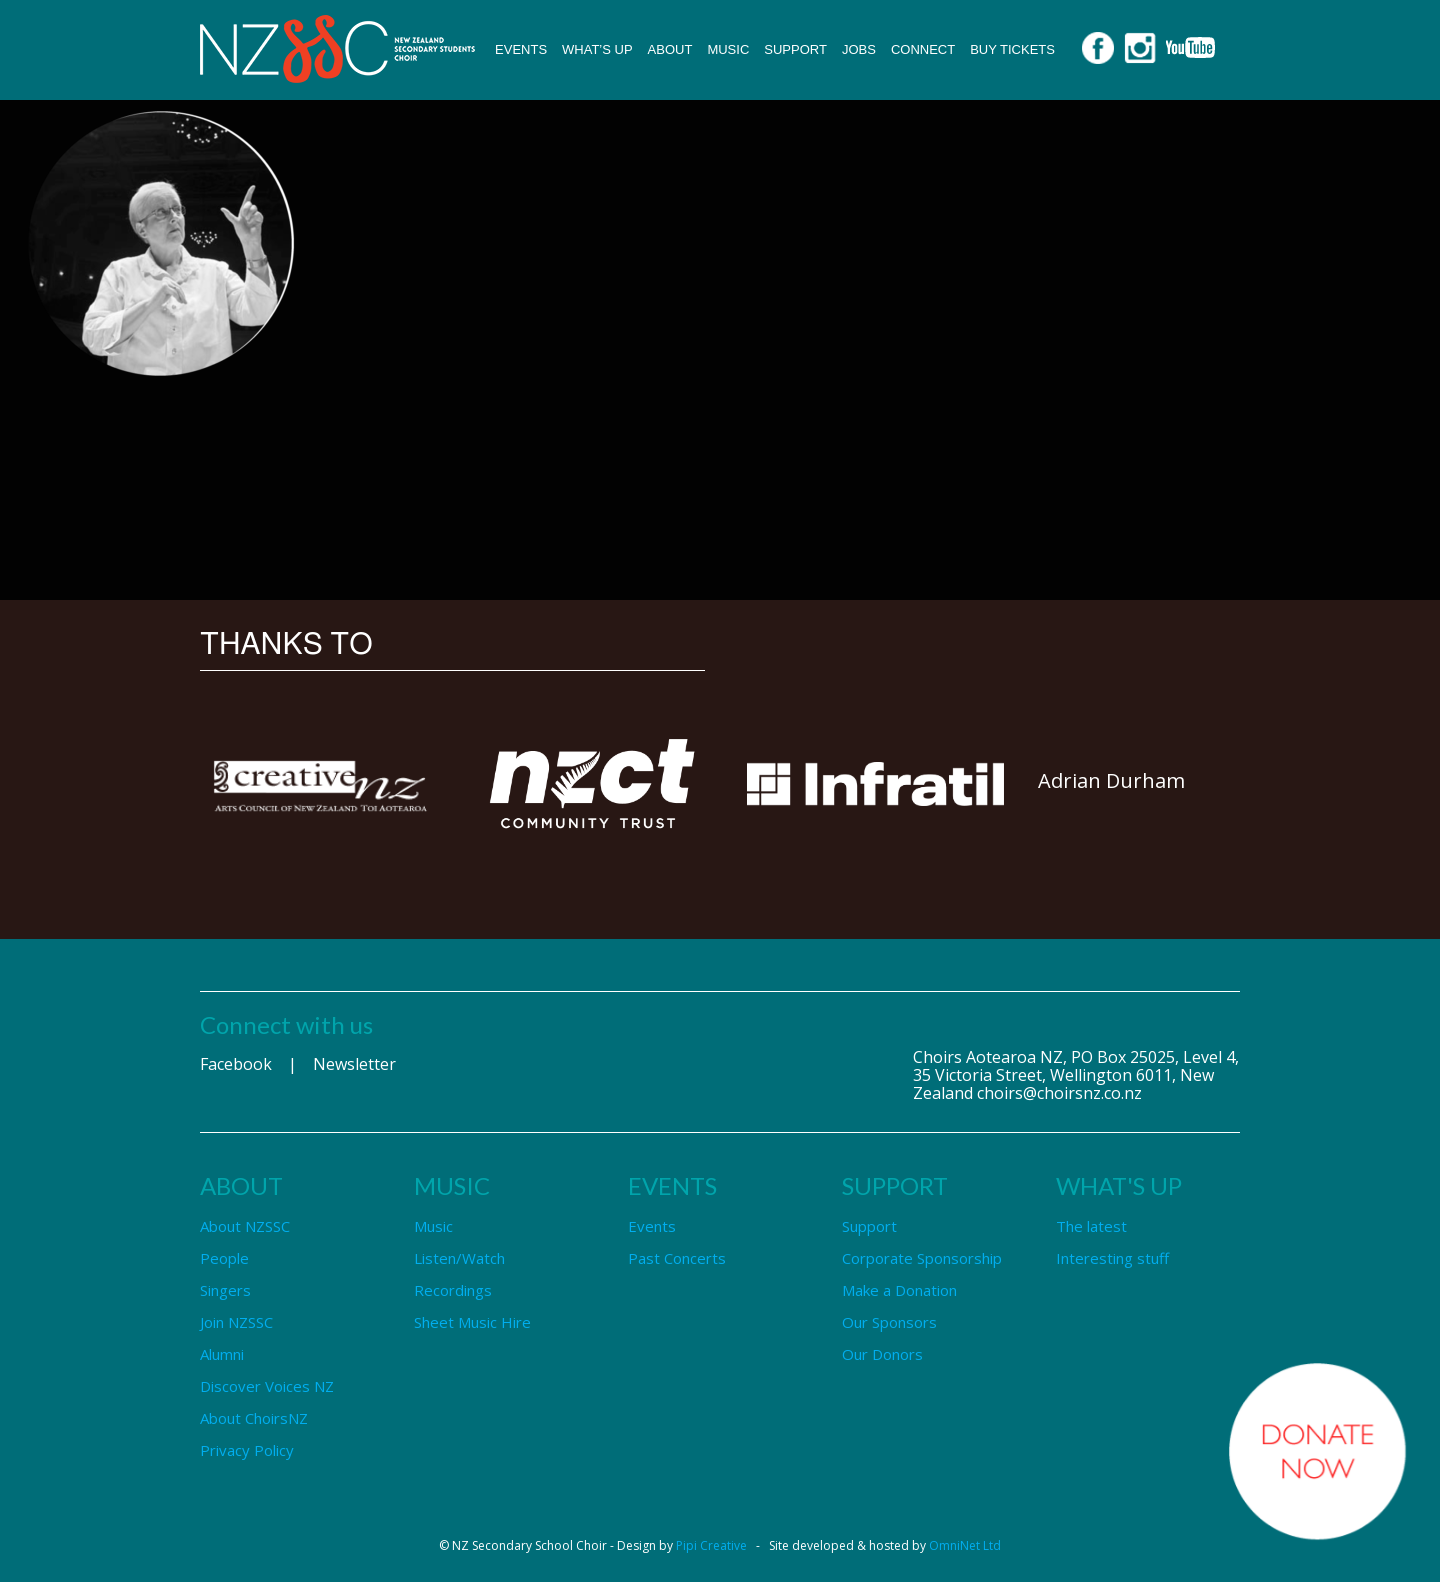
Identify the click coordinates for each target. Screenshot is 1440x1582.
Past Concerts (677, 1258)
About (670, 49)
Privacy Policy (247, 1450)
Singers (225, 1290)
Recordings (453, 1290)
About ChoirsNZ (254, 1418)
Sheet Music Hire (472, 1322)
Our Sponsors (889, 1322)
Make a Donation (899, 1290)
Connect (923, 49)
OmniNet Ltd (965, 1545)
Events (521, 49)
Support (795, 49)
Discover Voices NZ (267, 1386)
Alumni (222, 1354)
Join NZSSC (236, 1322)
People (224, 1258)
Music (728, 49)
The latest (1091, 1226)
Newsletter (354, 1064)
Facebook (236, 1064)
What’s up (597, 49)
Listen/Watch (459, 1258)
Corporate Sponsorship (922, 1258)
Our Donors (882, 1354)
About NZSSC (245, 1226)
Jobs (859, 49)
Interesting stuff (1112, 1258)
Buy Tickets (1012, 49)
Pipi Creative (711, 1545)
